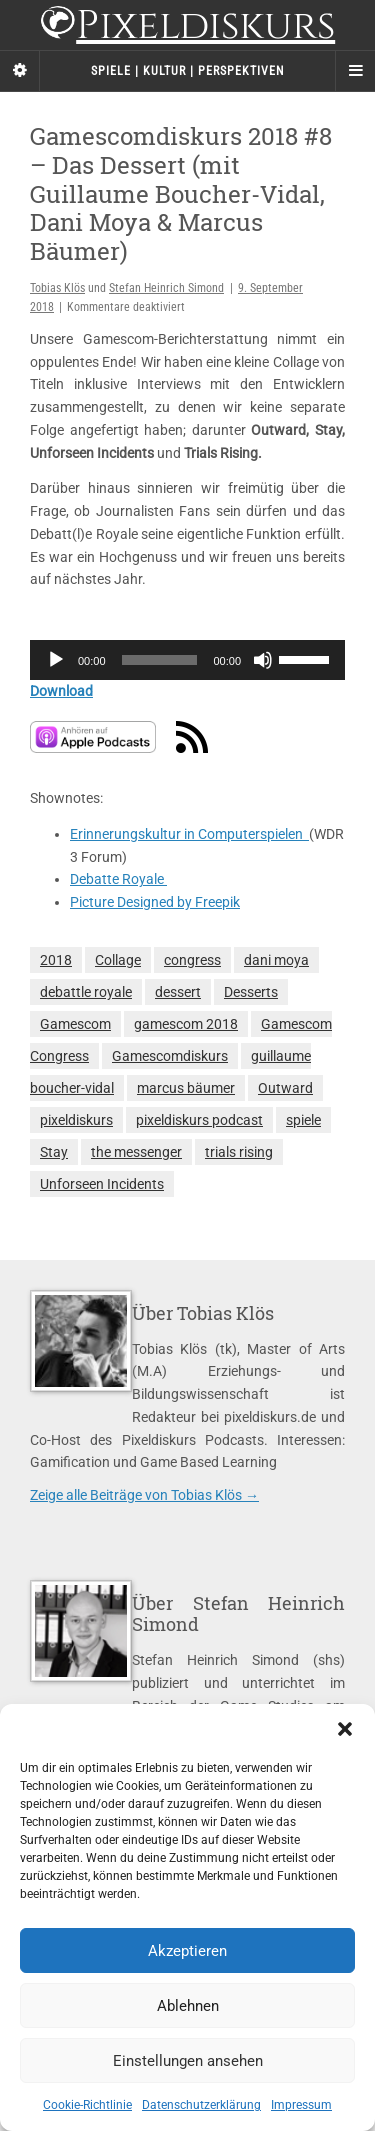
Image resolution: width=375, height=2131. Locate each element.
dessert (178, 992)
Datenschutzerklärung (201, 2105)
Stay (54, 1152)
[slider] (160, 660)
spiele (303, 1120)
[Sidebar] (20, 71)
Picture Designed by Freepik (155, 902)
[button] (345, 1729)
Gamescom (75, 1024)
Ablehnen (188, 2006)
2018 (56, 960)
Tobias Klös (57, 288)
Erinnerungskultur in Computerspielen (189, 834)
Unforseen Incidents (102, 1184)
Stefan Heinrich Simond (166, 288)
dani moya (276, 960)
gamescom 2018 (186, 1024)
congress (192, 960)
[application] (187, 660)
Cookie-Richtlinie (87, 2105)
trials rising (239, 1152)
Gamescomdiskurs (170, 1056)
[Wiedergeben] (56, 660)
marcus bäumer (186, 1088)
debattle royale (86, 992)
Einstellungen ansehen (188, 2061)
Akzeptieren (187, 1951)
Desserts (251, 992)
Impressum (301, 2105)
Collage (118, 960)
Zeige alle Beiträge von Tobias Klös (144, 1495)
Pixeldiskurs (187, 27)
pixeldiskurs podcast (199, 1120)
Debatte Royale (118, 879)
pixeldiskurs (76, 1120)
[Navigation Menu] (355, 71)
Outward (285, 1088)
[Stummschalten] (263, 660)
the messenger (136, 1152)
